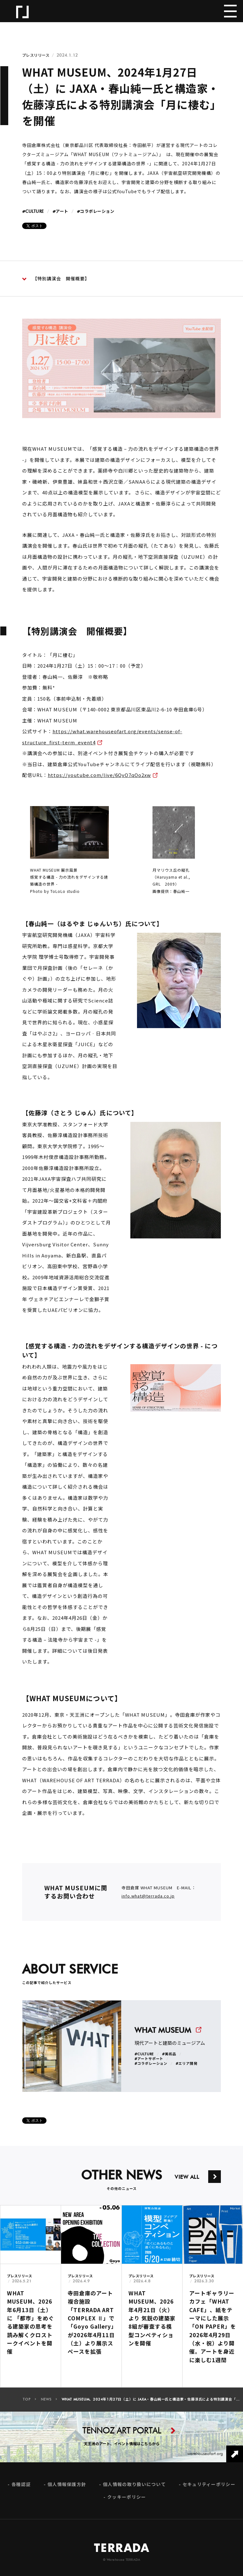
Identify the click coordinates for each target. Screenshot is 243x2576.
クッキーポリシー (126, 2503)
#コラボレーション (96, 212)
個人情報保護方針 (66, 2491)
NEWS (46, 2405)
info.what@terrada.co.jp (148, 1902)
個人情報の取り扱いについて (134, 2491)
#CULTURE (33, 212)
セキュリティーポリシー (209, 2491)
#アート (60, 212)
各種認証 (21, 2491)
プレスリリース (36, 55)
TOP (26, 2405)
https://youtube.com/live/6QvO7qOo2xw (99, 781)
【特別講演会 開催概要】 (56, 279)
